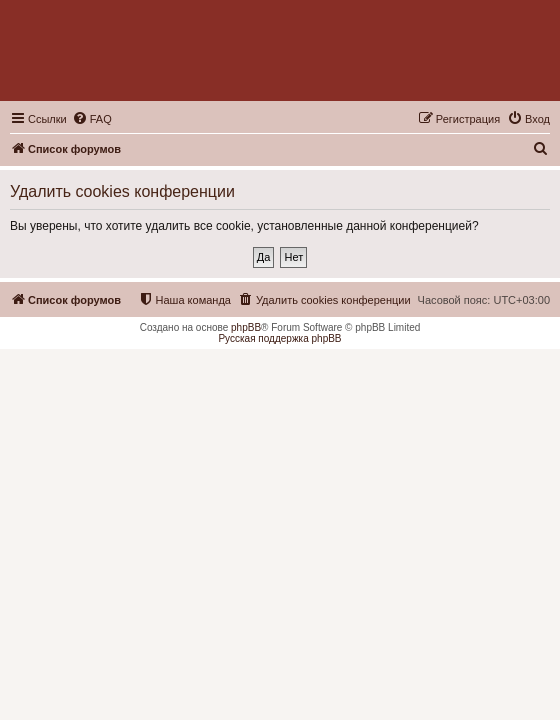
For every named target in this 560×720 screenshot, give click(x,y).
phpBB (246, 327)
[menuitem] (92, 119)
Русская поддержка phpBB (279, 338)
